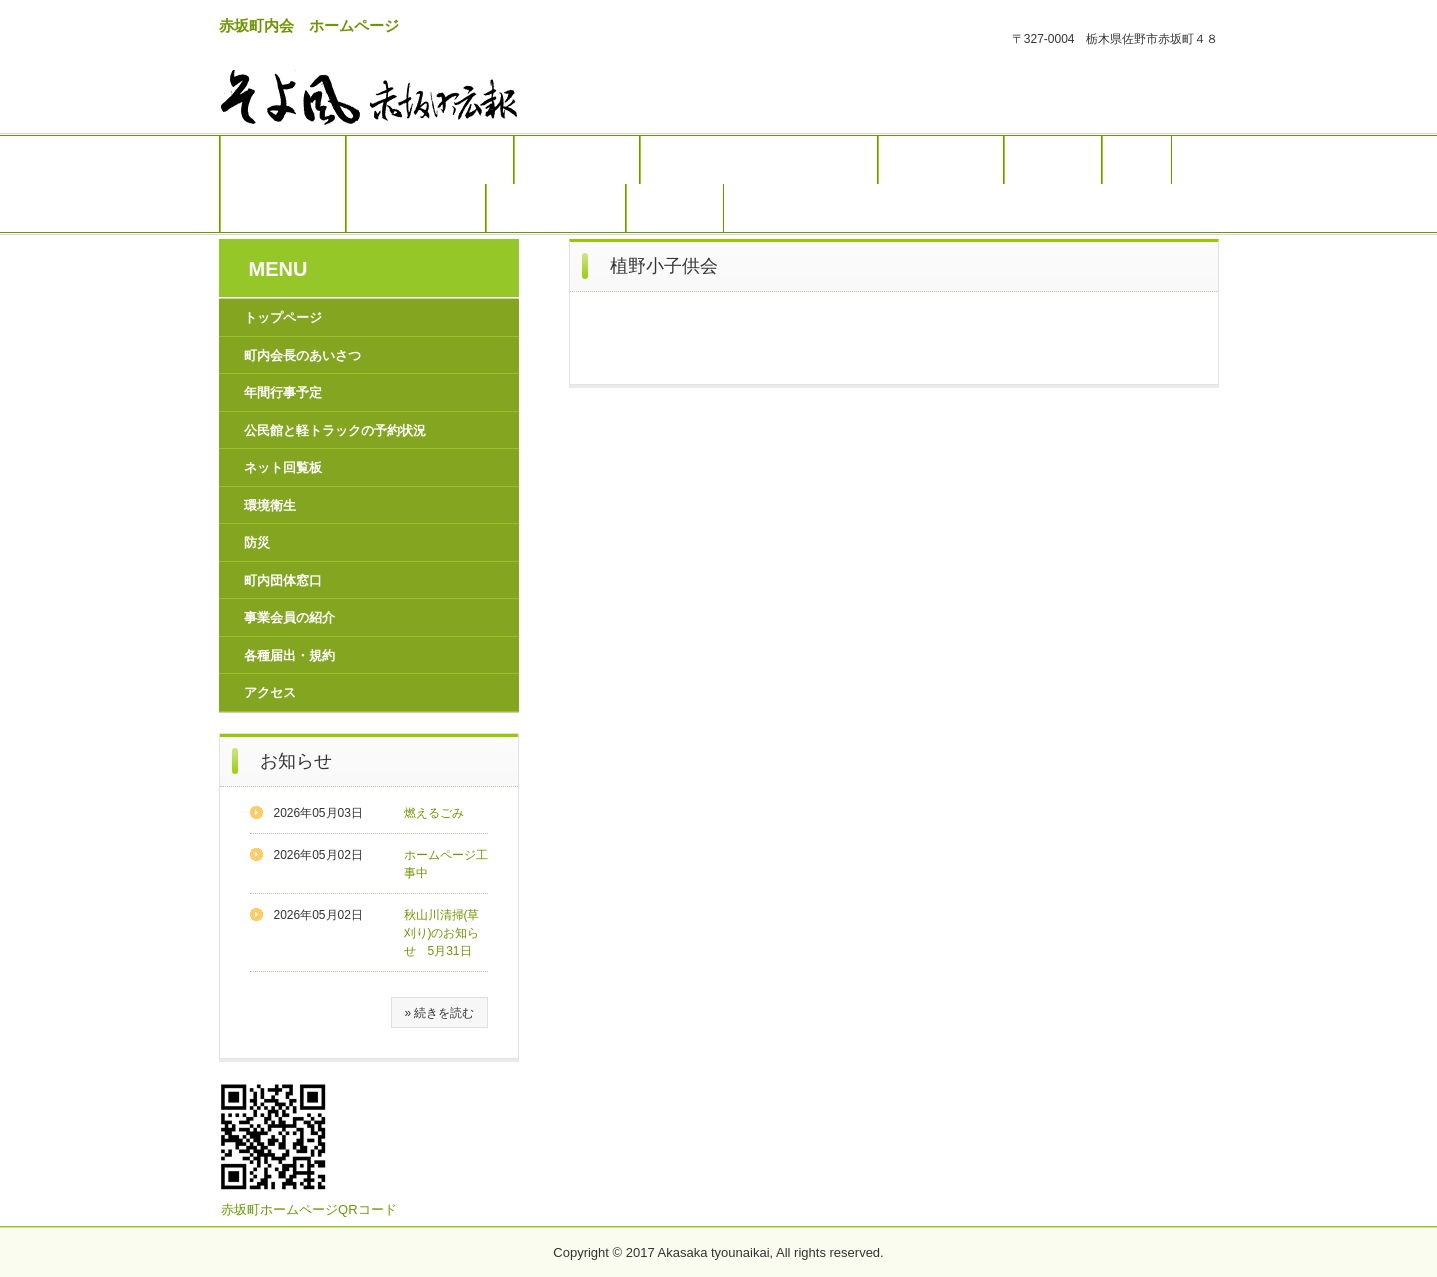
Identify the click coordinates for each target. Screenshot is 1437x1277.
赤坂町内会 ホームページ (309, 25)
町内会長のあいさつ (430, 160)
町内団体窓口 (283, 208)
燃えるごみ (434, 813)
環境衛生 (1053, 160)
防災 (1137, 160)
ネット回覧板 (941, 160)
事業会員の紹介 (416, 208)
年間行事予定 (577, 160)
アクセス (675, 208)
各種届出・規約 (556, 208)
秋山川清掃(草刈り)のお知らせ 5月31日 (442, 933)
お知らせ (296, 761)
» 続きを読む (439, 1013)
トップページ (283, 160)
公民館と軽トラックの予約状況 (759, 160)
